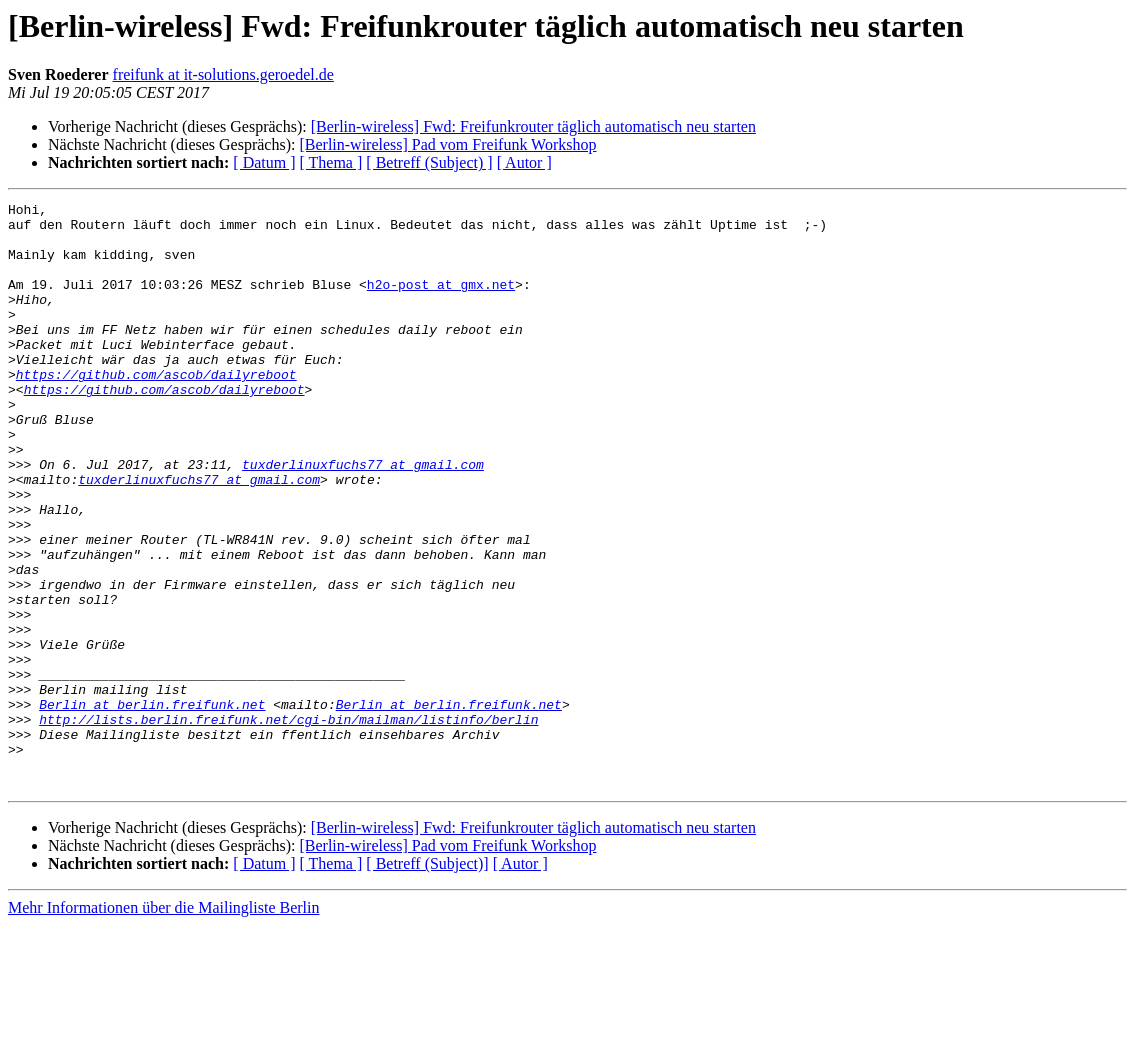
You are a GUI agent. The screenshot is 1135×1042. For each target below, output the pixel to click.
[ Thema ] (331, 162)
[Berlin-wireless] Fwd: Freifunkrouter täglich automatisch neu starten (533, 126)
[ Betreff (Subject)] (427, 980)
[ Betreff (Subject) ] (429, 162)
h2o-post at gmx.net (441, 302)
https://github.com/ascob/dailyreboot (156, 410)
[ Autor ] (524, 162)
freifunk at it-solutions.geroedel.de (223, 74)
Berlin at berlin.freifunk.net (152, 806)
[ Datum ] (264, 162)
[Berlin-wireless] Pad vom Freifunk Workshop (447, 144)
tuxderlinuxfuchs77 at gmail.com (363, 518)
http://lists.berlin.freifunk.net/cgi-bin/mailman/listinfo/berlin (288, 824)
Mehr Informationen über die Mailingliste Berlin (163, 1024)
